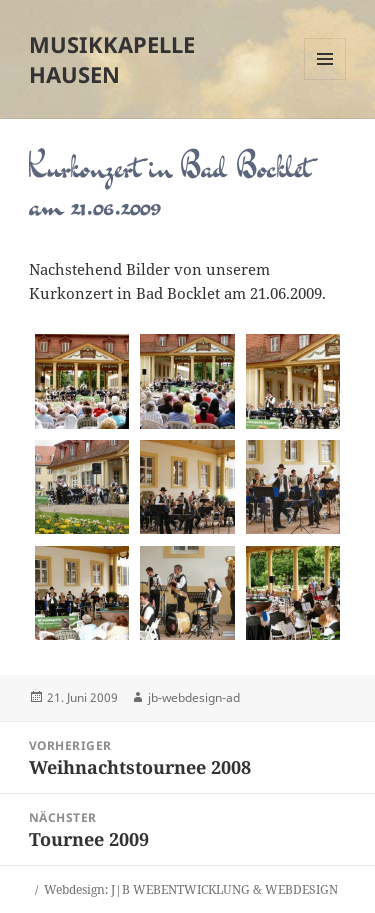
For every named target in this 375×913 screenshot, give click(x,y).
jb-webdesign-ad (194, 697)
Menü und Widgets (325, 79)
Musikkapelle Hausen (112, 59)
